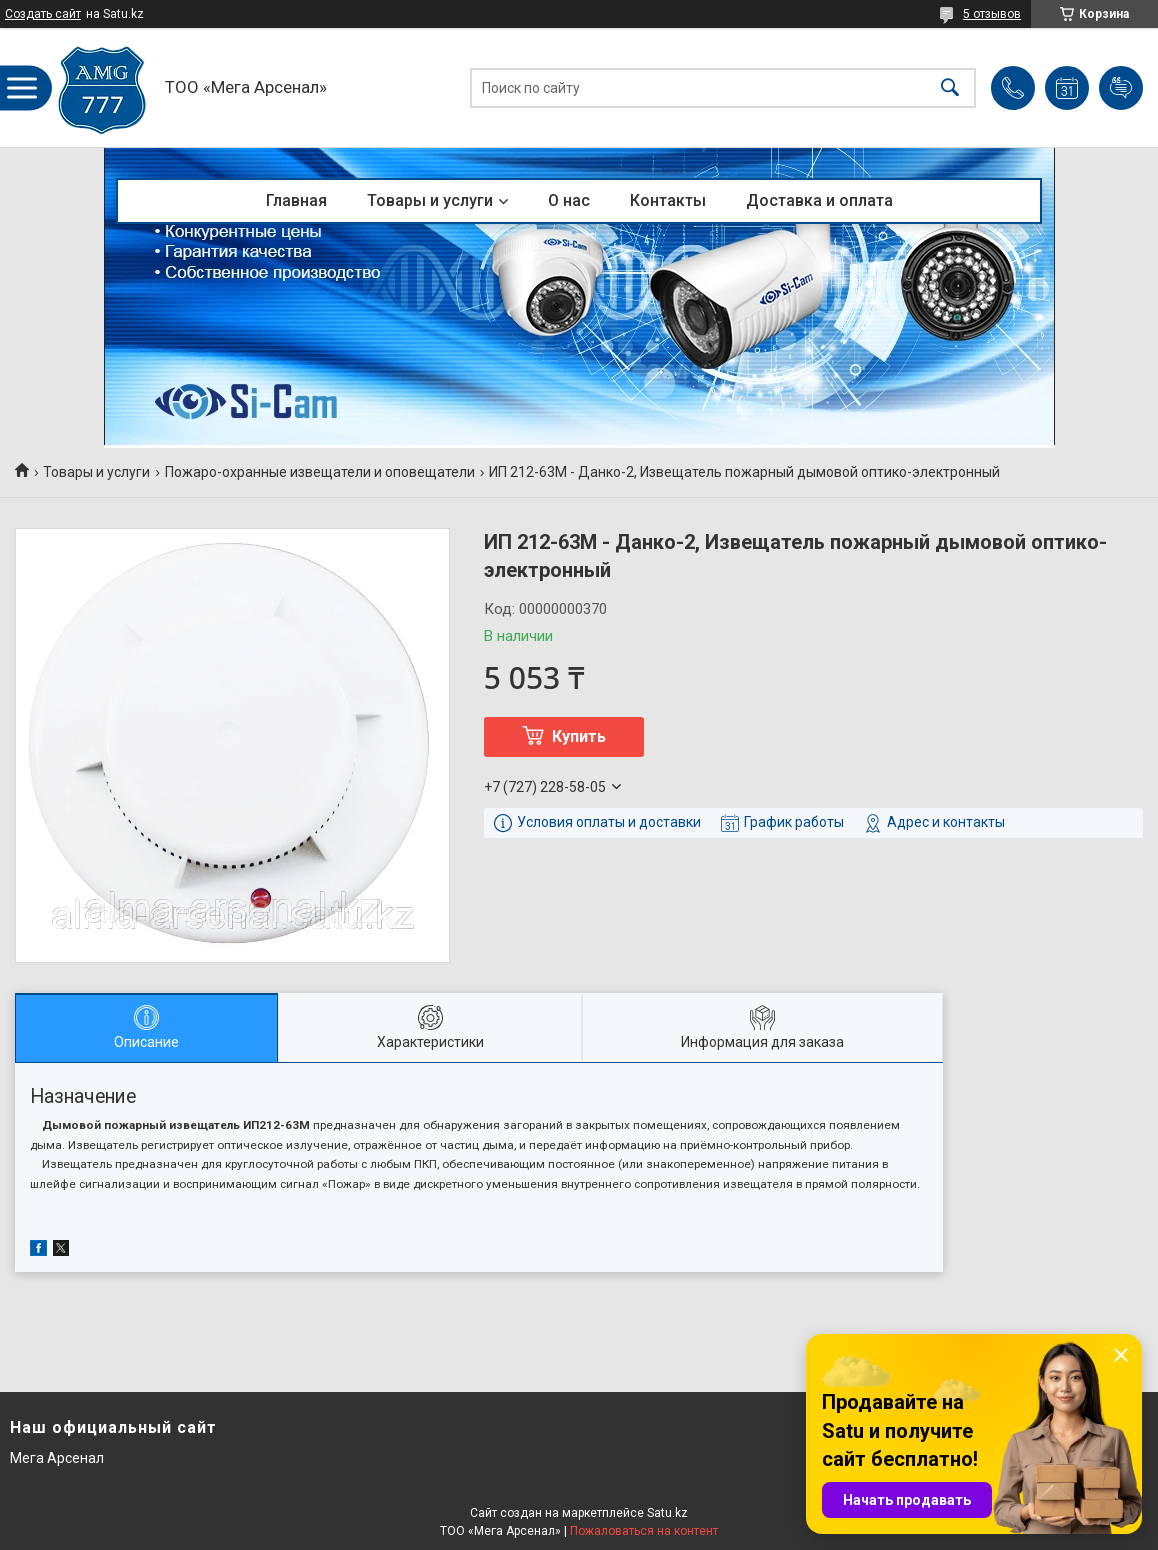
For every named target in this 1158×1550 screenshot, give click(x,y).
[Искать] (950, 87)
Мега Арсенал (57, 1458)
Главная (296, 200)
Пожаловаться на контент (644, 1531)
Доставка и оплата (819, 200)
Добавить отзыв (1121, 88)
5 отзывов (992, 14)
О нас (569, 200)
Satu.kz (667, 1513)
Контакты (668, 200)
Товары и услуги (430, 200)
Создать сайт (43, 14)
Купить (579, 736)
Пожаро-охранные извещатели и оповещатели (320, 472)
